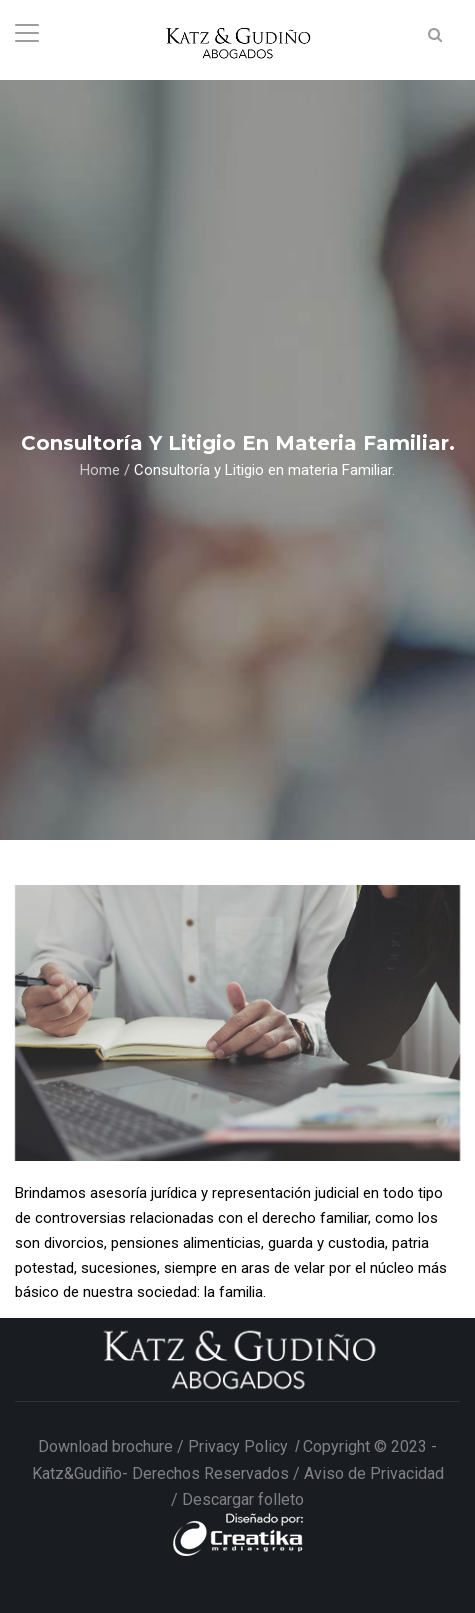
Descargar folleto (243, 1499)
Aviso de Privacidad (374, 1473)
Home (100, 469)
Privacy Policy (240, 1446)
